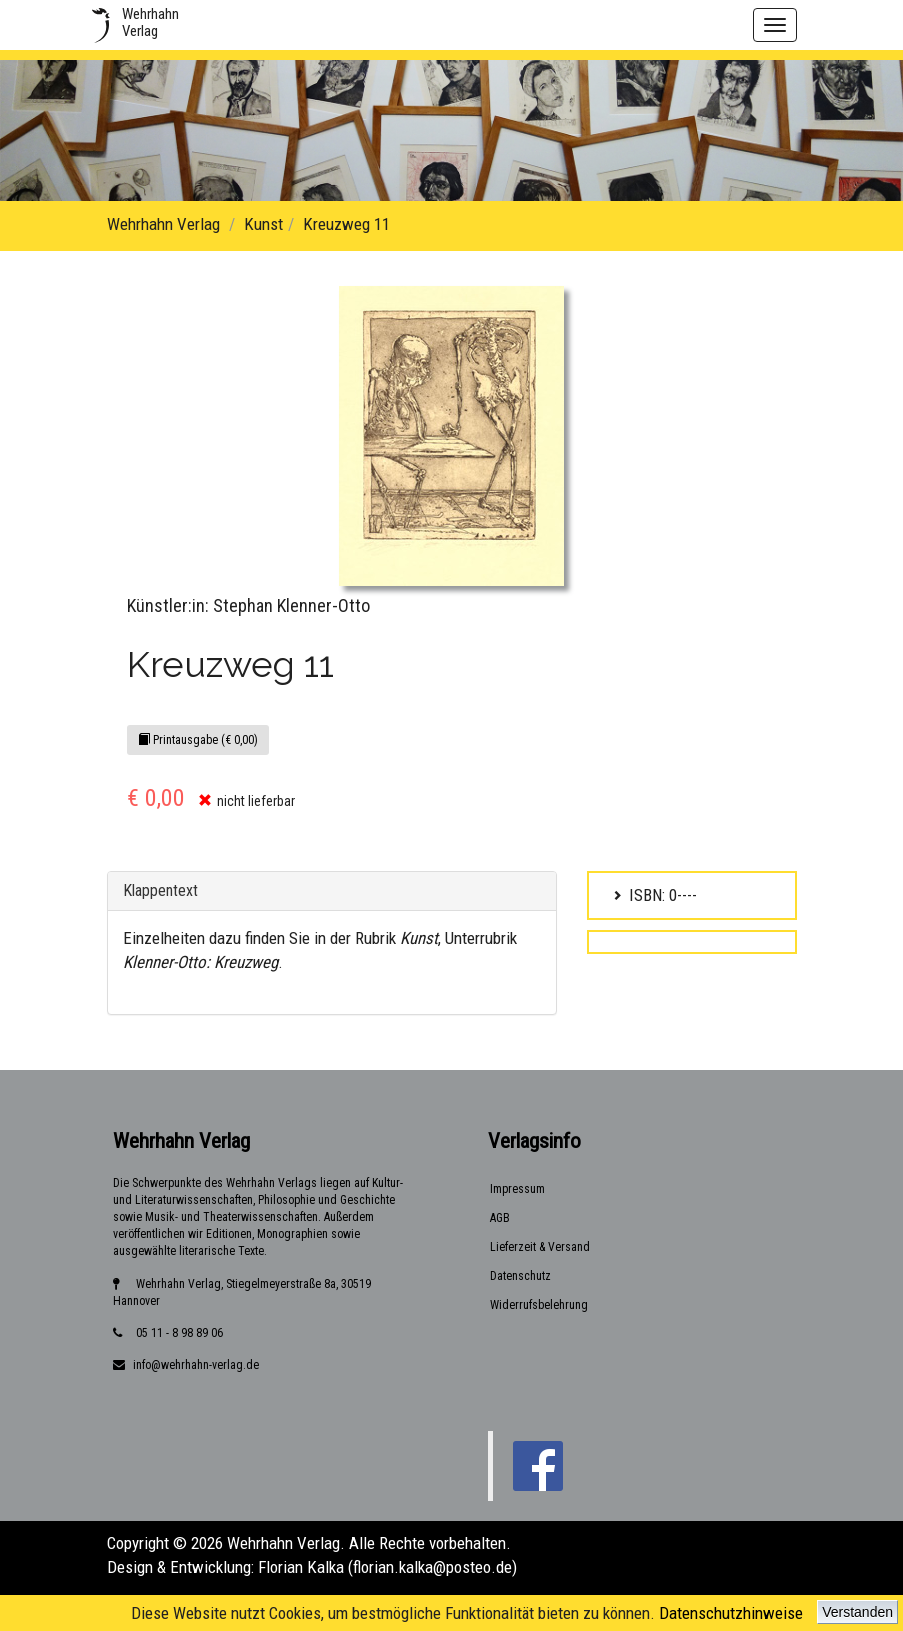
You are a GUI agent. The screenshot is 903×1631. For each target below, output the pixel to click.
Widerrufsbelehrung (539, 1305)
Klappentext (160, 890)
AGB (500, 1218)
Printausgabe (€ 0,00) (198, 740)
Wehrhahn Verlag (163, 224)
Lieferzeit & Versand (540, 1247)
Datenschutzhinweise (731, 1613)
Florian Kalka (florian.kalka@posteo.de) (387, 1567)
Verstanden (857, 1612)
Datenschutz (520, 1276)
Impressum (517, 1189)
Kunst (263, 224)
